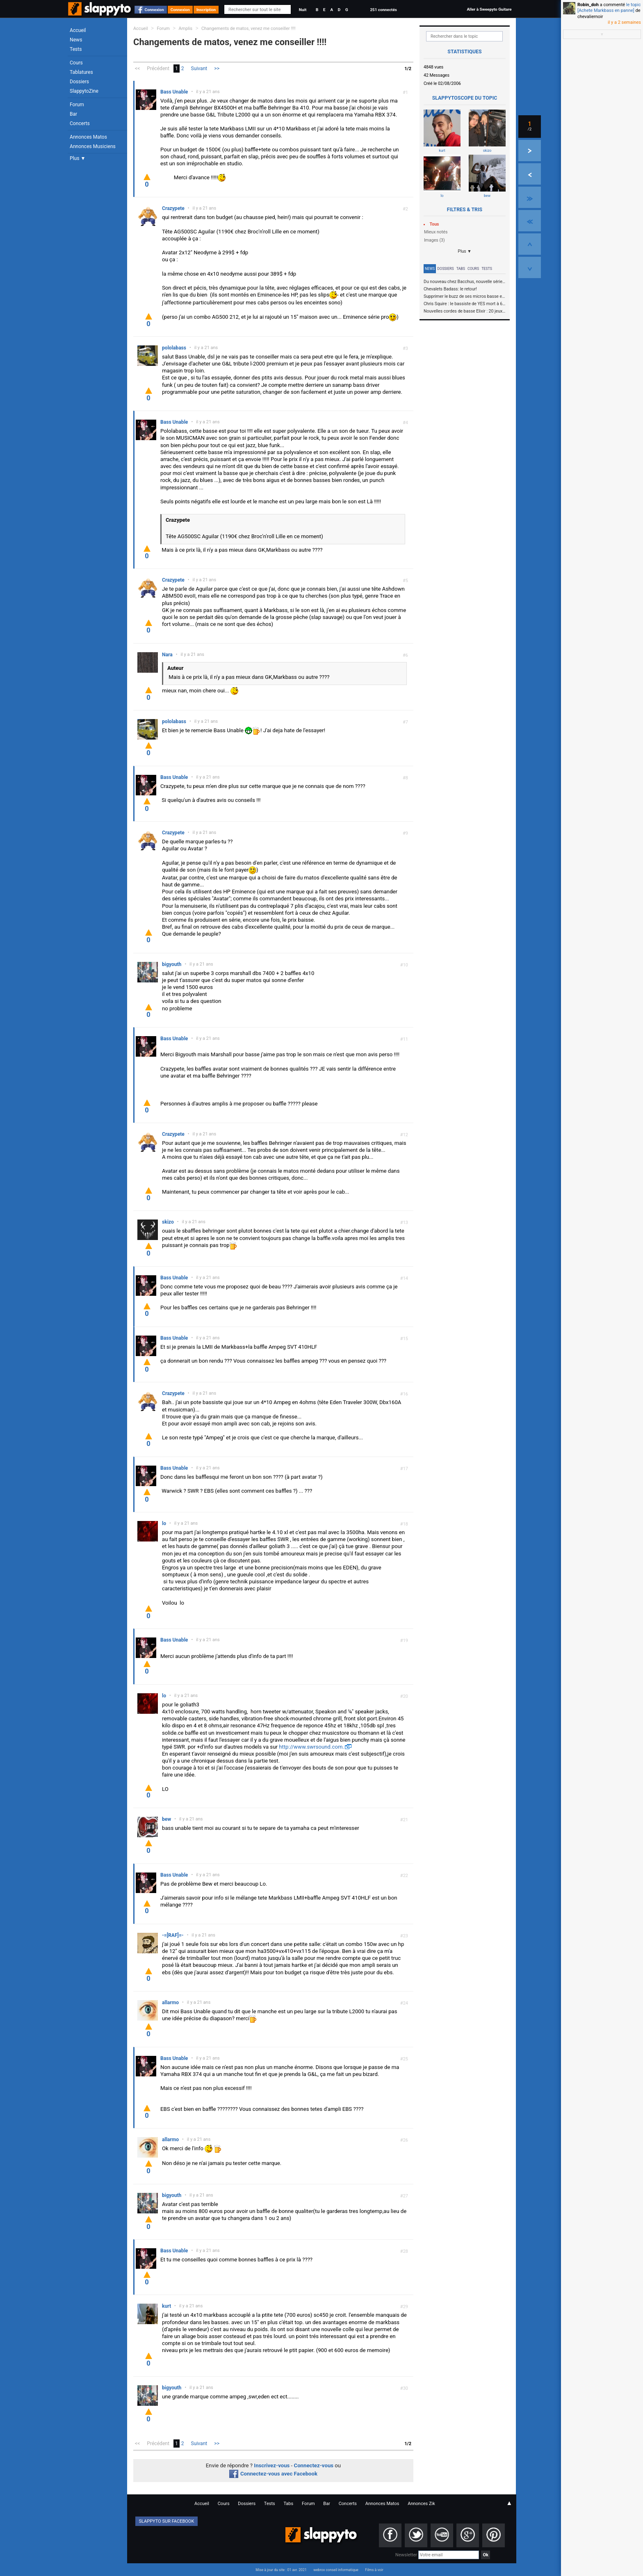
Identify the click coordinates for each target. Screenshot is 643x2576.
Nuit (302, 9)
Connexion (154, 9)
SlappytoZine (84, 91)
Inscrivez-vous (272, 2465)
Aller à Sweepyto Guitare (489, 9)
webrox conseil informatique (335, 2570)
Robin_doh (588, 4)
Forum (77, 104)
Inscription (206, 9)
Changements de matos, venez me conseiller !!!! (248, 28)
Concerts (80, 123)
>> (216, 68)
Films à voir (374, 2570)
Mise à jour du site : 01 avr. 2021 (280, 2570)
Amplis (186, 28)
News (76, 40)
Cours (76, 63)
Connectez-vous (314, 2465)
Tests (76, 49)
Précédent (158, 68)
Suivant (199, 68)
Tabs (460, 269)
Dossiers (79, 81)
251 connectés (383, 9)
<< (137, 68)
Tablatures (81, 72)
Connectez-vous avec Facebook (273, 2474)
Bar (73, 114)
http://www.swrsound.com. (311, 1747)
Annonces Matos (88, 137)
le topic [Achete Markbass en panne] (609, 7)
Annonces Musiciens (93, 146)
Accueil (78, 30)
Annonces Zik (421, 2503)
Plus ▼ (77, 158)
